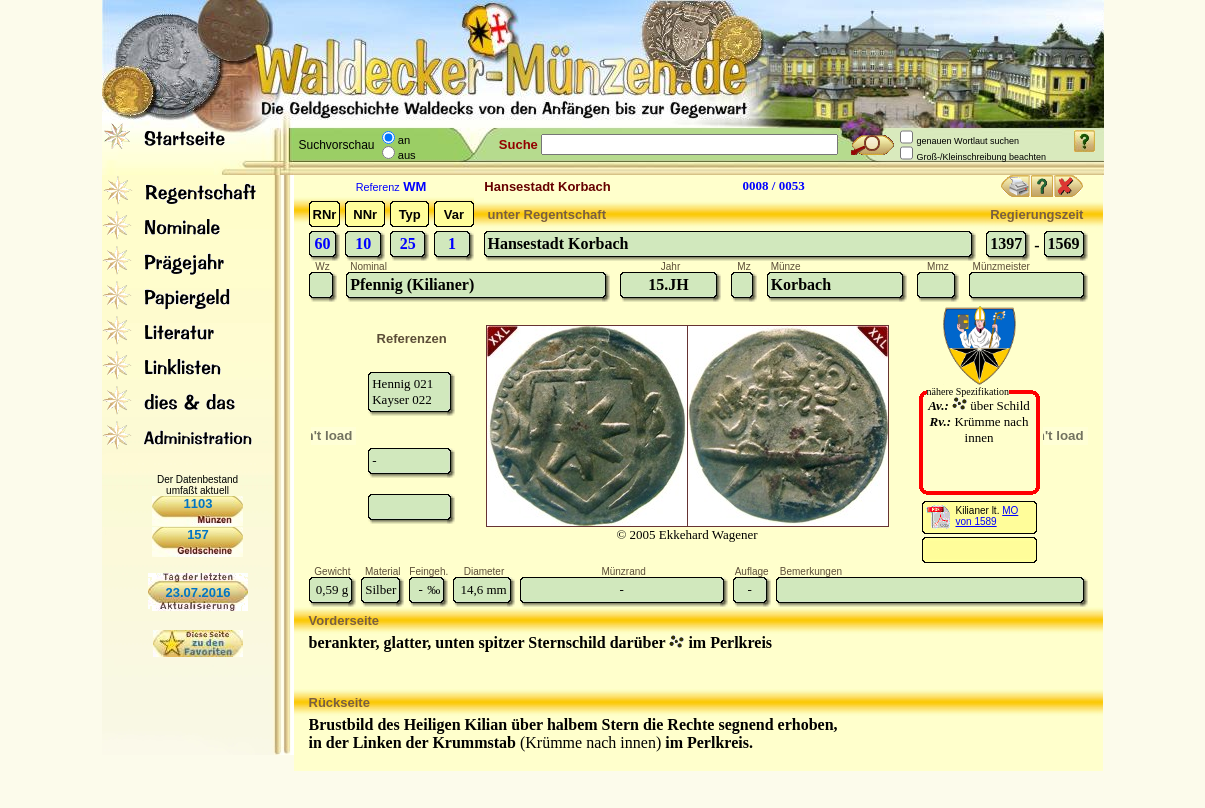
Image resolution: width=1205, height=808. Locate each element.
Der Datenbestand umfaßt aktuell (197, 485)
